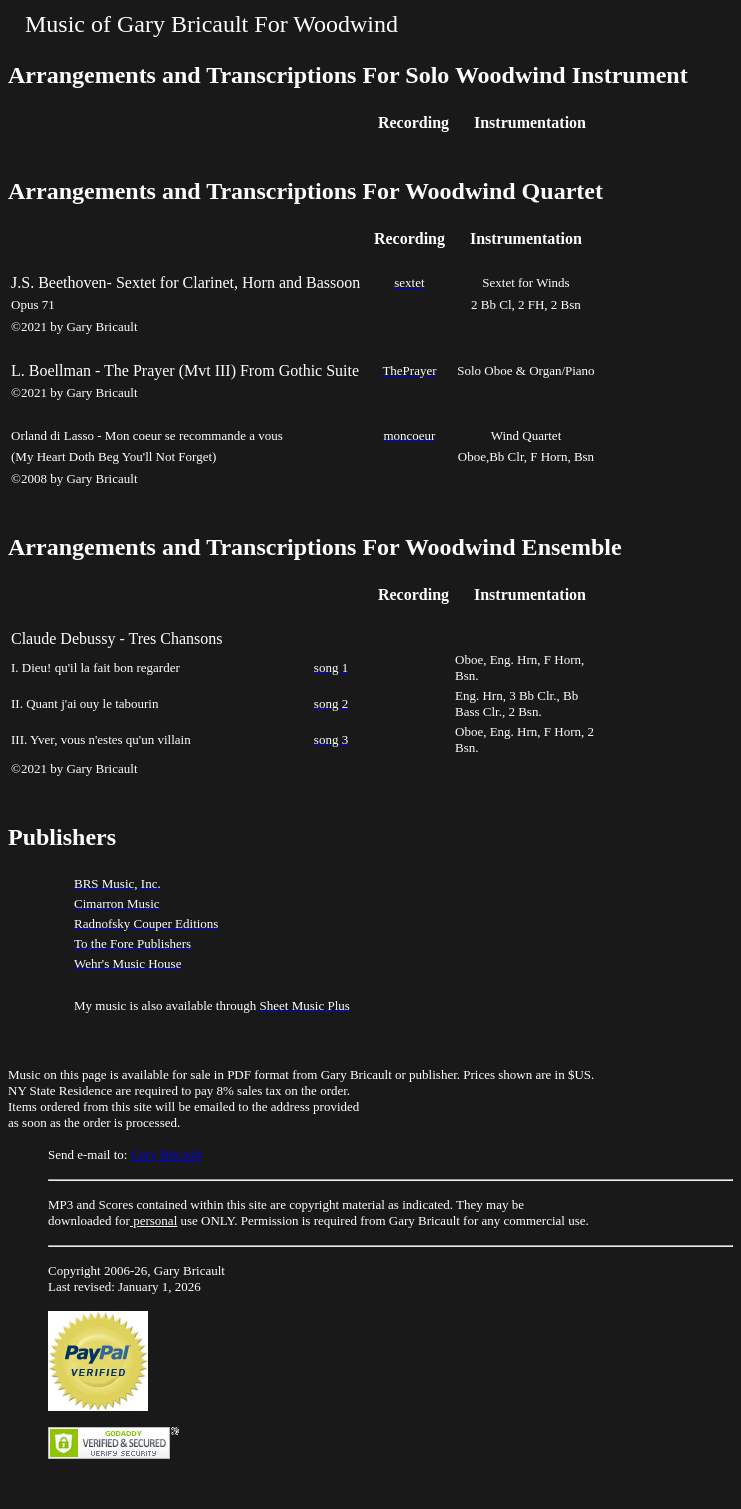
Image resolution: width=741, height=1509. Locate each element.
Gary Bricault (166, 1154)
